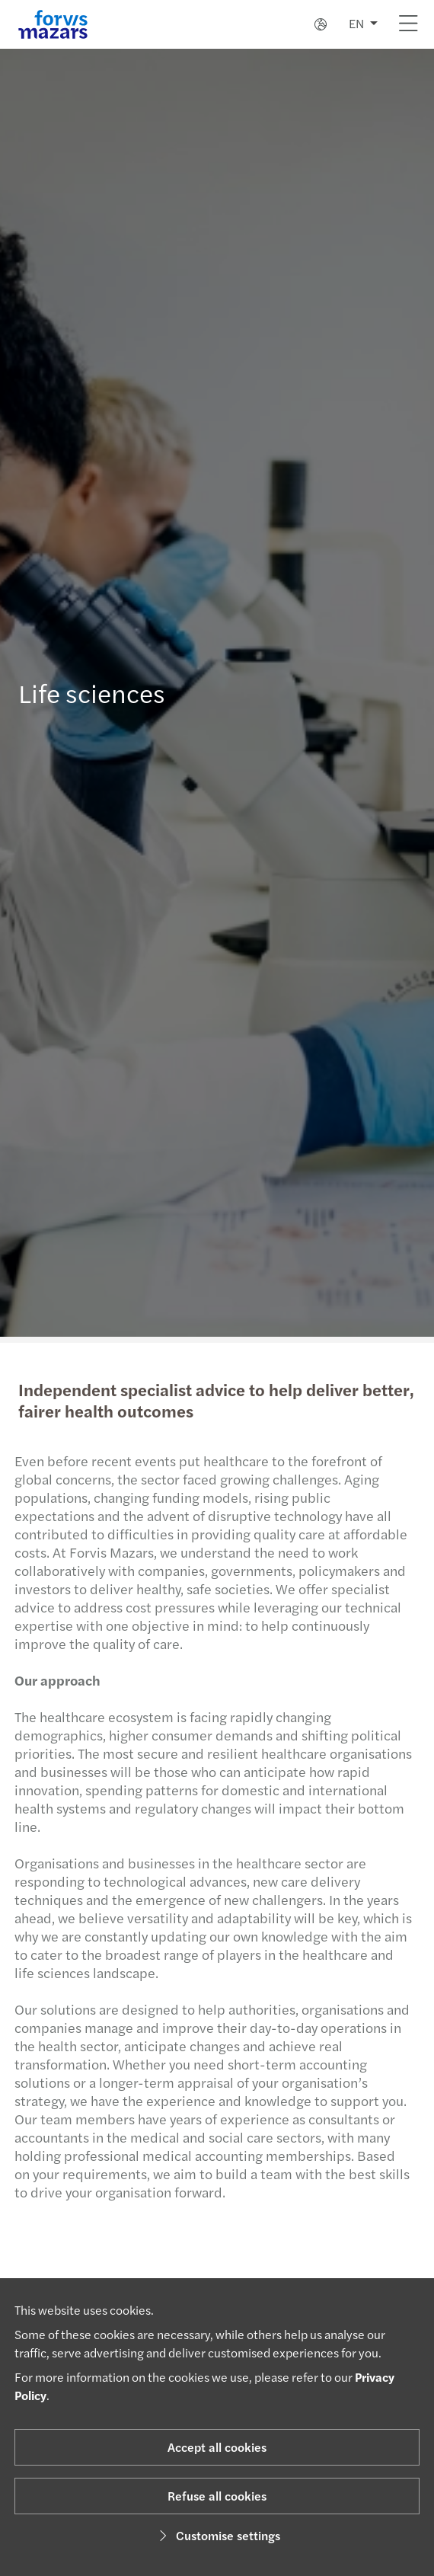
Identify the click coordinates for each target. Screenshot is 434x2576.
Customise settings (217, 2535)
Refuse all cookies (217, 2495)
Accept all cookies (217, 2447)
